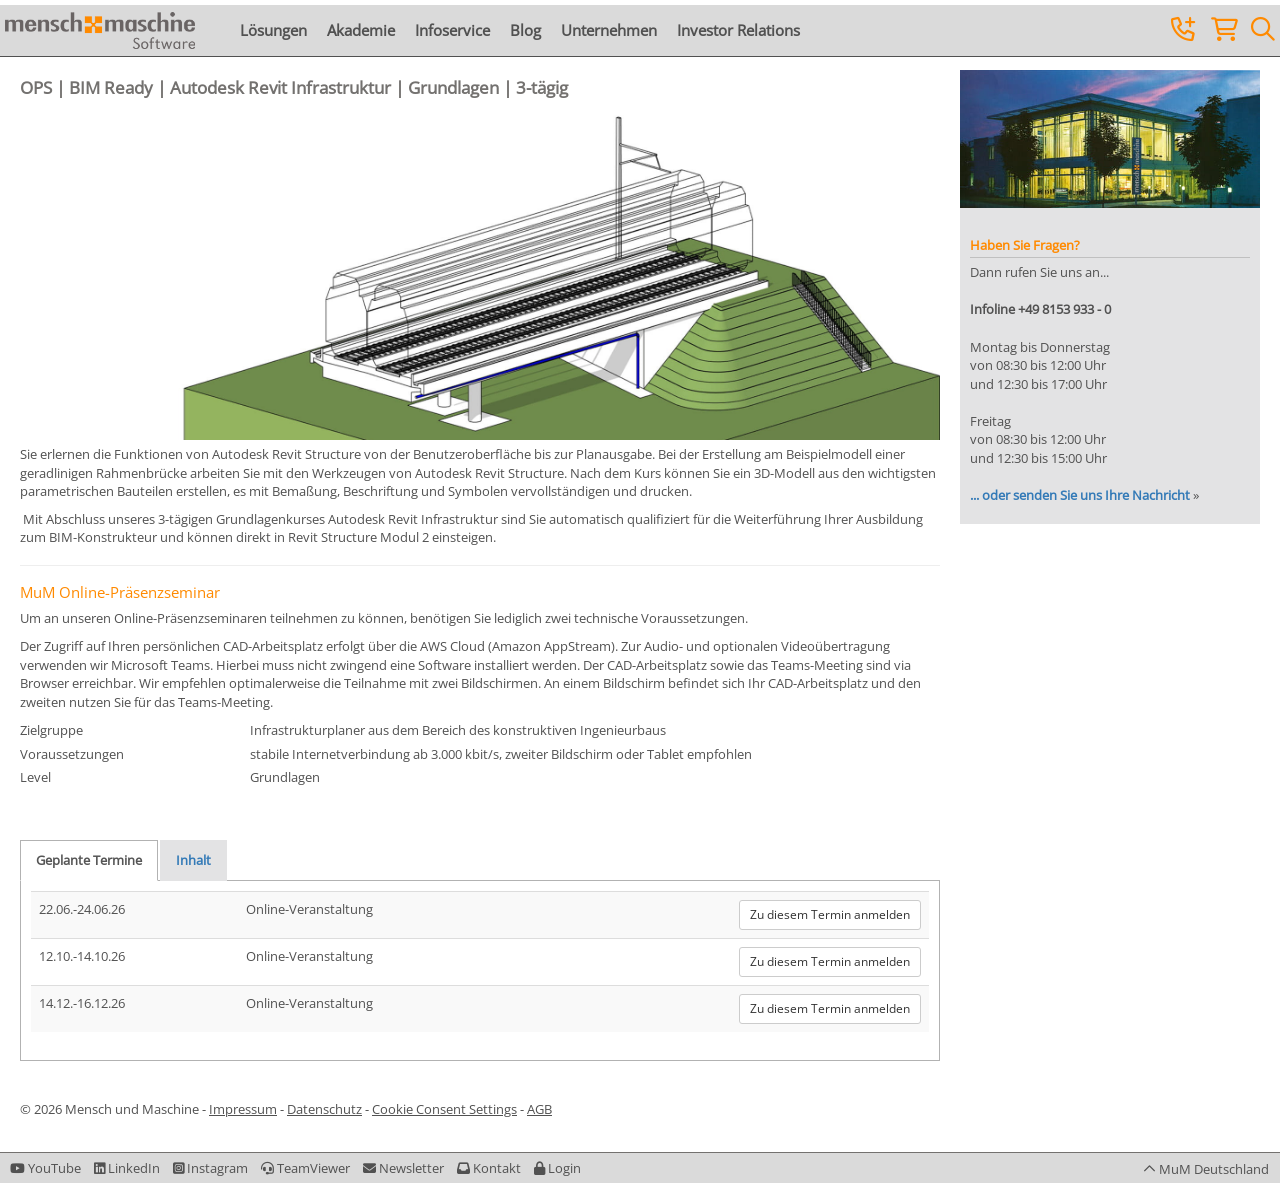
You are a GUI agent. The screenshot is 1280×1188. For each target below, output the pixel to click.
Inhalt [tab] (193, 860)
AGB (539, 1109)
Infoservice (452, 30)
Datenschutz (324, 1109)
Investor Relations (738, 30)
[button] (557, 1168)
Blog (525, 30)
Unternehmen (609, 30)
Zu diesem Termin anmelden (830, 914)
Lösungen (273, 30)
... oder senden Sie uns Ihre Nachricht (1080, 495)
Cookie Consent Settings (444, 1109)
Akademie (361, 30)
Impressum (243, 1109)
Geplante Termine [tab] (89, 860)
